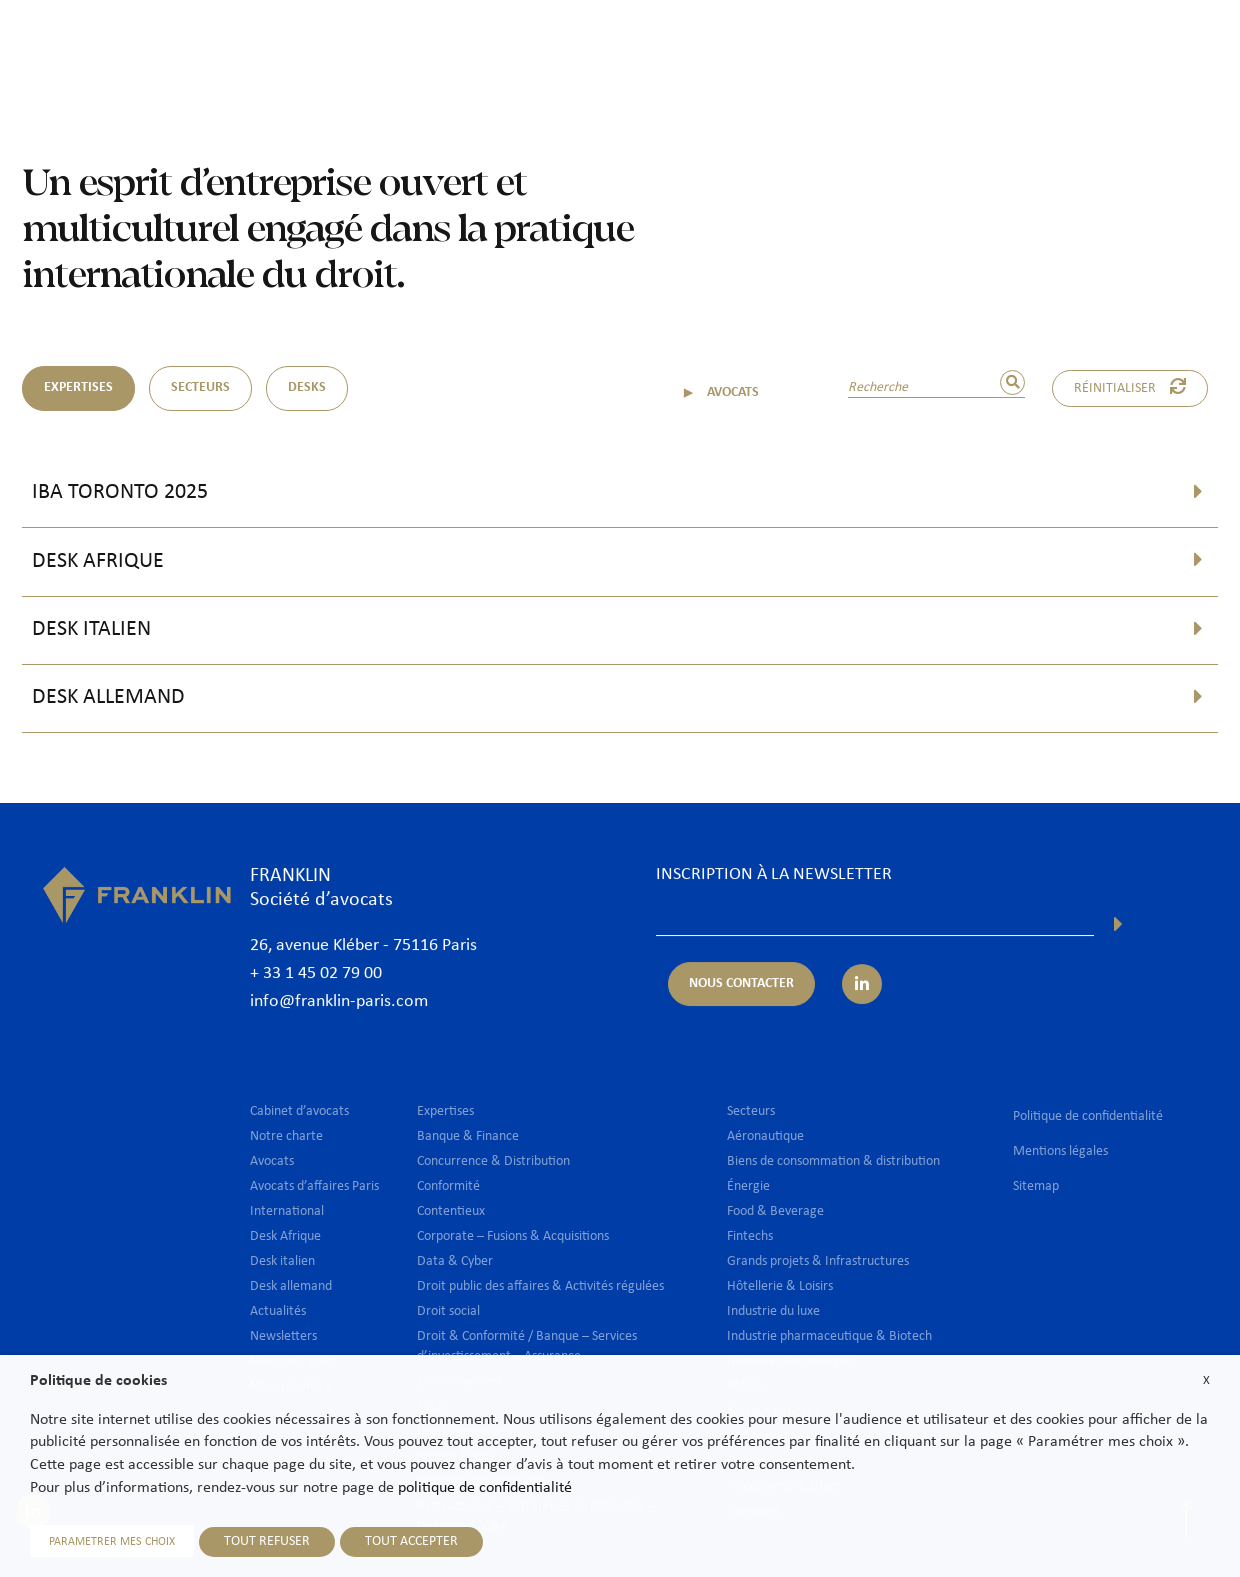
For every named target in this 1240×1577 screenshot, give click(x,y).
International (779, 47)
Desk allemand (108, 697)
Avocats (504, 47)
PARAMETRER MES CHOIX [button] (112, 1542)
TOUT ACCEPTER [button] (411, 1541)
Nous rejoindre (1001, 47)
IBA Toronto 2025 (120, 492)
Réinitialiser (1130, 387)
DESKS (307, 387)
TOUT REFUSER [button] (267, 1541)
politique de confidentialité (485, 1488)
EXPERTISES (78, 387)
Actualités (887, 47)
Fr (1165, 97)
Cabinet (420, 47)
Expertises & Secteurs (633, 47)
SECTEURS (200, 387)
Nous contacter (1132, 47)
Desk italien (91, 629)
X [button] (1206, 1380)
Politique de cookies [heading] (98, 1381)
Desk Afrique (98, 561)
